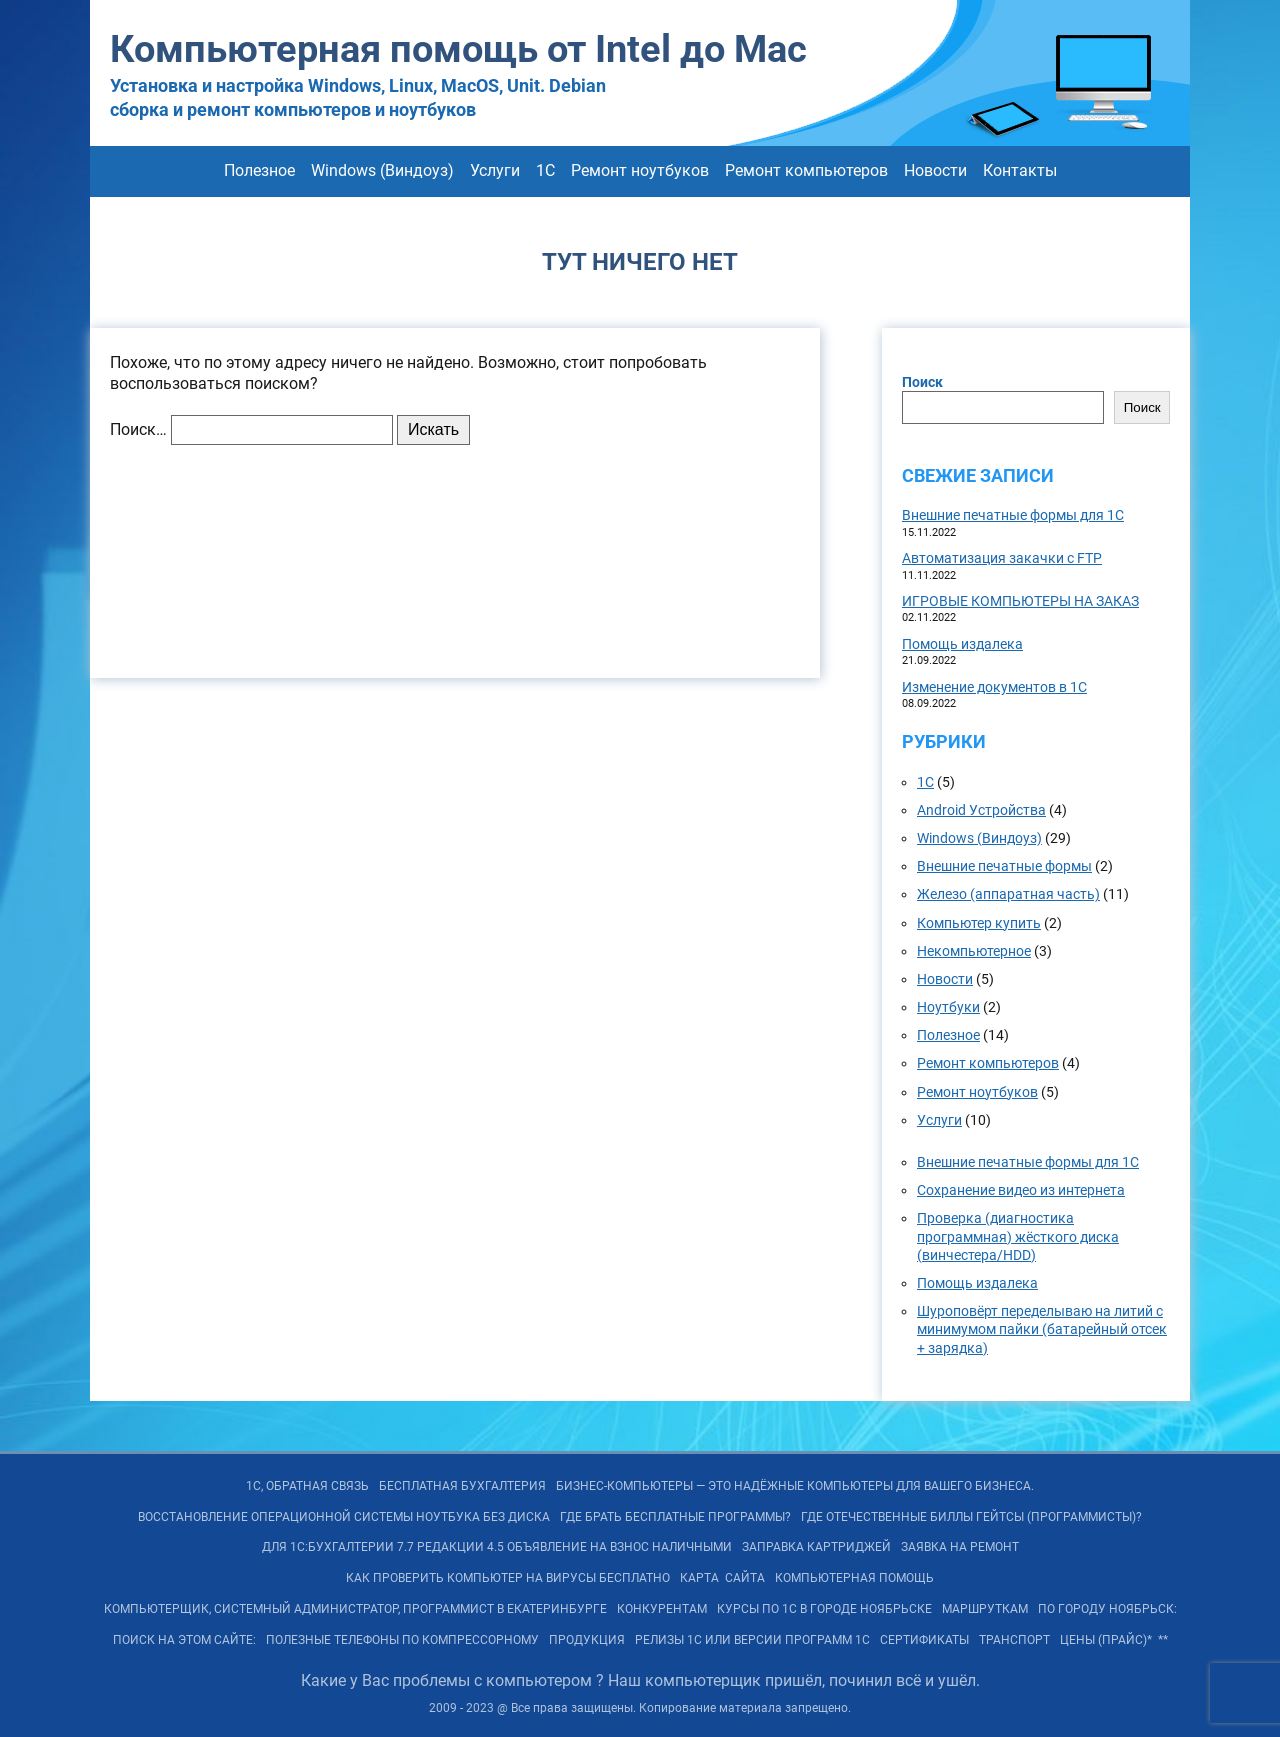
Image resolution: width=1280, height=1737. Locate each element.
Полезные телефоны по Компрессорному (402, 1640)
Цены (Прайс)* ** (1114, 1640)
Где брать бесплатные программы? (675, 1517)
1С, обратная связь (307, 1486)
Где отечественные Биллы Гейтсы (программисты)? (971, 1517)
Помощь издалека (962, 644)
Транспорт (1014, 1640)
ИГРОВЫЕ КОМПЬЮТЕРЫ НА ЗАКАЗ (1020, 601)
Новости (935, 170)
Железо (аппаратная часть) (1008, 894)
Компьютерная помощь (854, 1578)
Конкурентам (662, 1609)
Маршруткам (985, 1609)
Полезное (259, 170)
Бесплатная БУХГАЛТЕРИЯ (462, 1486)
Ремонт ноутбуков (640, 170)
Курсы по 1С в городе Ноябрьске (824, 1609)
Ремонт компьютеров (806, 170)
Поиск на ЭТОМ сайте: (184, 1640)
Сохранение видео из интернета (1021, 1190)
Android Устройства (981, 810)
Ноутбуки (948, 1007)
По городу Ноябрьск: (1107, 1609)
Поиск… (138, 429)
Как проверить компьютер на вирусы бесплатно (508, 1578)
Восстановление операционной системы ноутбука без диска (344, 1517)
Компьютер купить (979, 923)
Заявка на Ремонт (960, 1547)
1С (545, 170)
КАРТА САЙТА (722, 1578)
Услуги (495, 170)
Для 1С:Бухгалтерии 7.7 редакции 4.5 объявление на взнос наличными (497, 1547)
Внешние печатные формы (1004, 866)
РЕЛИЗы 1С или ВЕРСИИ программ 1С (752, 1640)
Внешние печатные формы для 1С (1013, 515)
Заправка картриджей (816, 1547)
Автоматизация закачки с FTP (1002, 558)
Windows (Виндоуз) (382, 170)
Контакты (1020, 170)
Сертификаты (924, 1640)
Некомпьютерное (974, 951)
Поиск (922, 382)
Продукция (587, 1640)
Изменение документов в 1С (994, 687)
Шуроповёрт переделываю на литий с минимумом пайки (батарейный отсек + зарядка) (1042, 1329)
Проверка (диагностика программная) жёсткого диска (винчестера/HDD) (1018, 1236)
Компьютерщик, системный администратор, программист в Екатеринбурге (355, 1609)
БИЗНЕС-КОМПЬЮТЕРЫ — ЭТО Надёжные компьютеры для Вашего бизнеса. (795, 1486)
